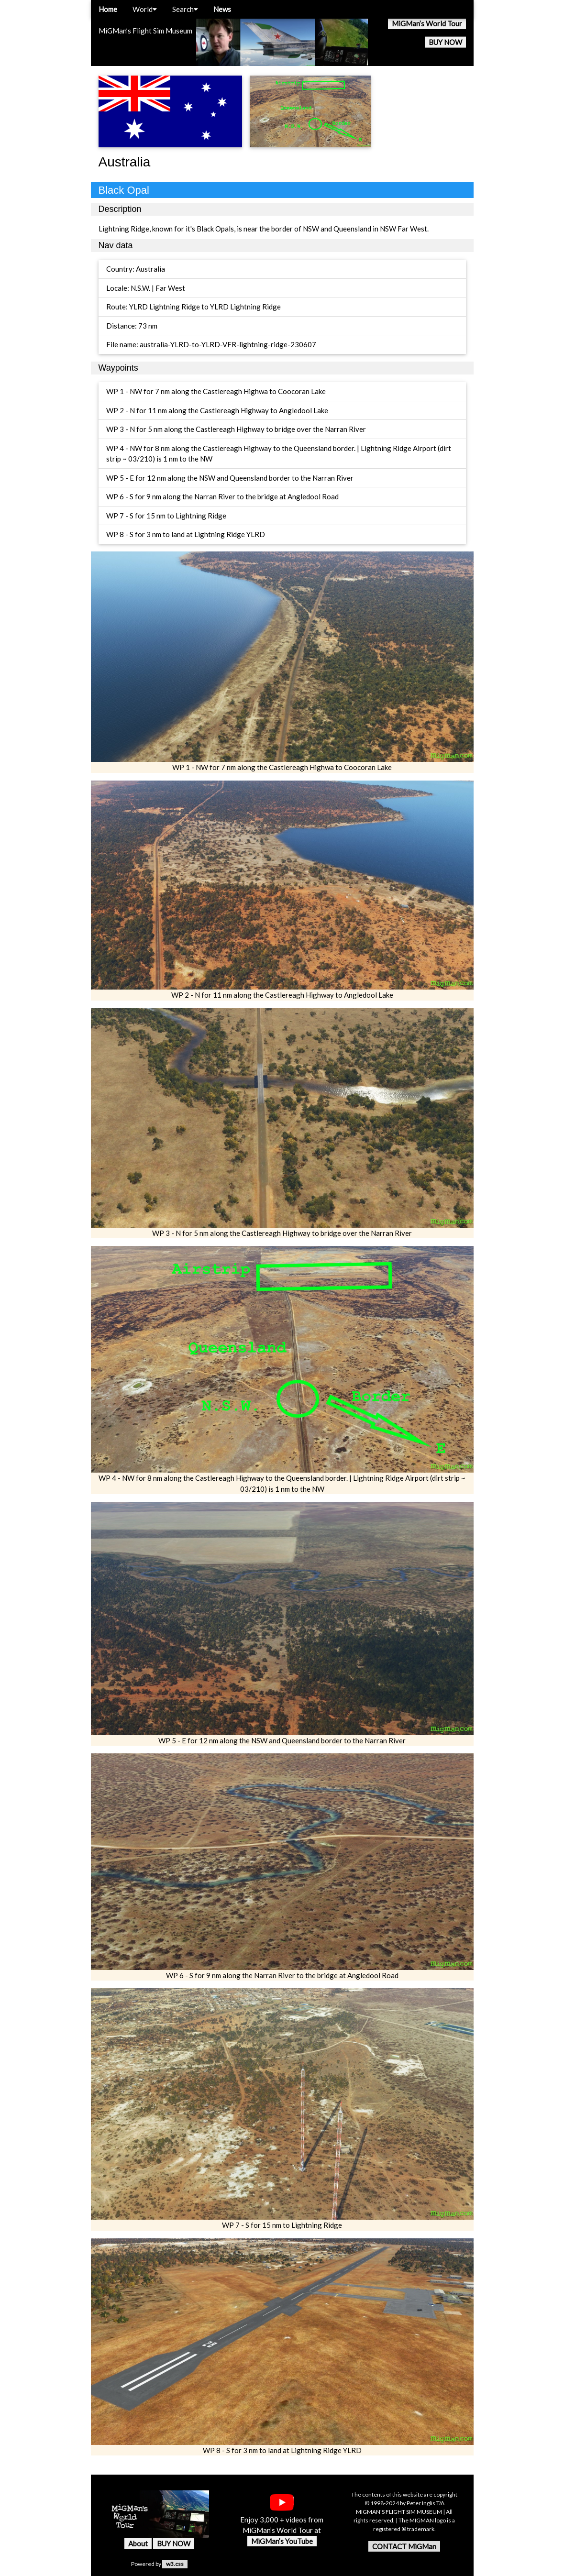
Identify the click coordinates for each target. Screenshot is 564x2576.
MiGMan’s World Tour (427, 23)
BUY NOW (445, 42)
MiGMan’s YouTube (282, 2541)
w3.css (175, 2563)
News (222, 9)
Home (108, 9)
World (145, 9)
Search (185, 9)
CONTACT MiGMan (404, 2546)
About (138, 2543)
